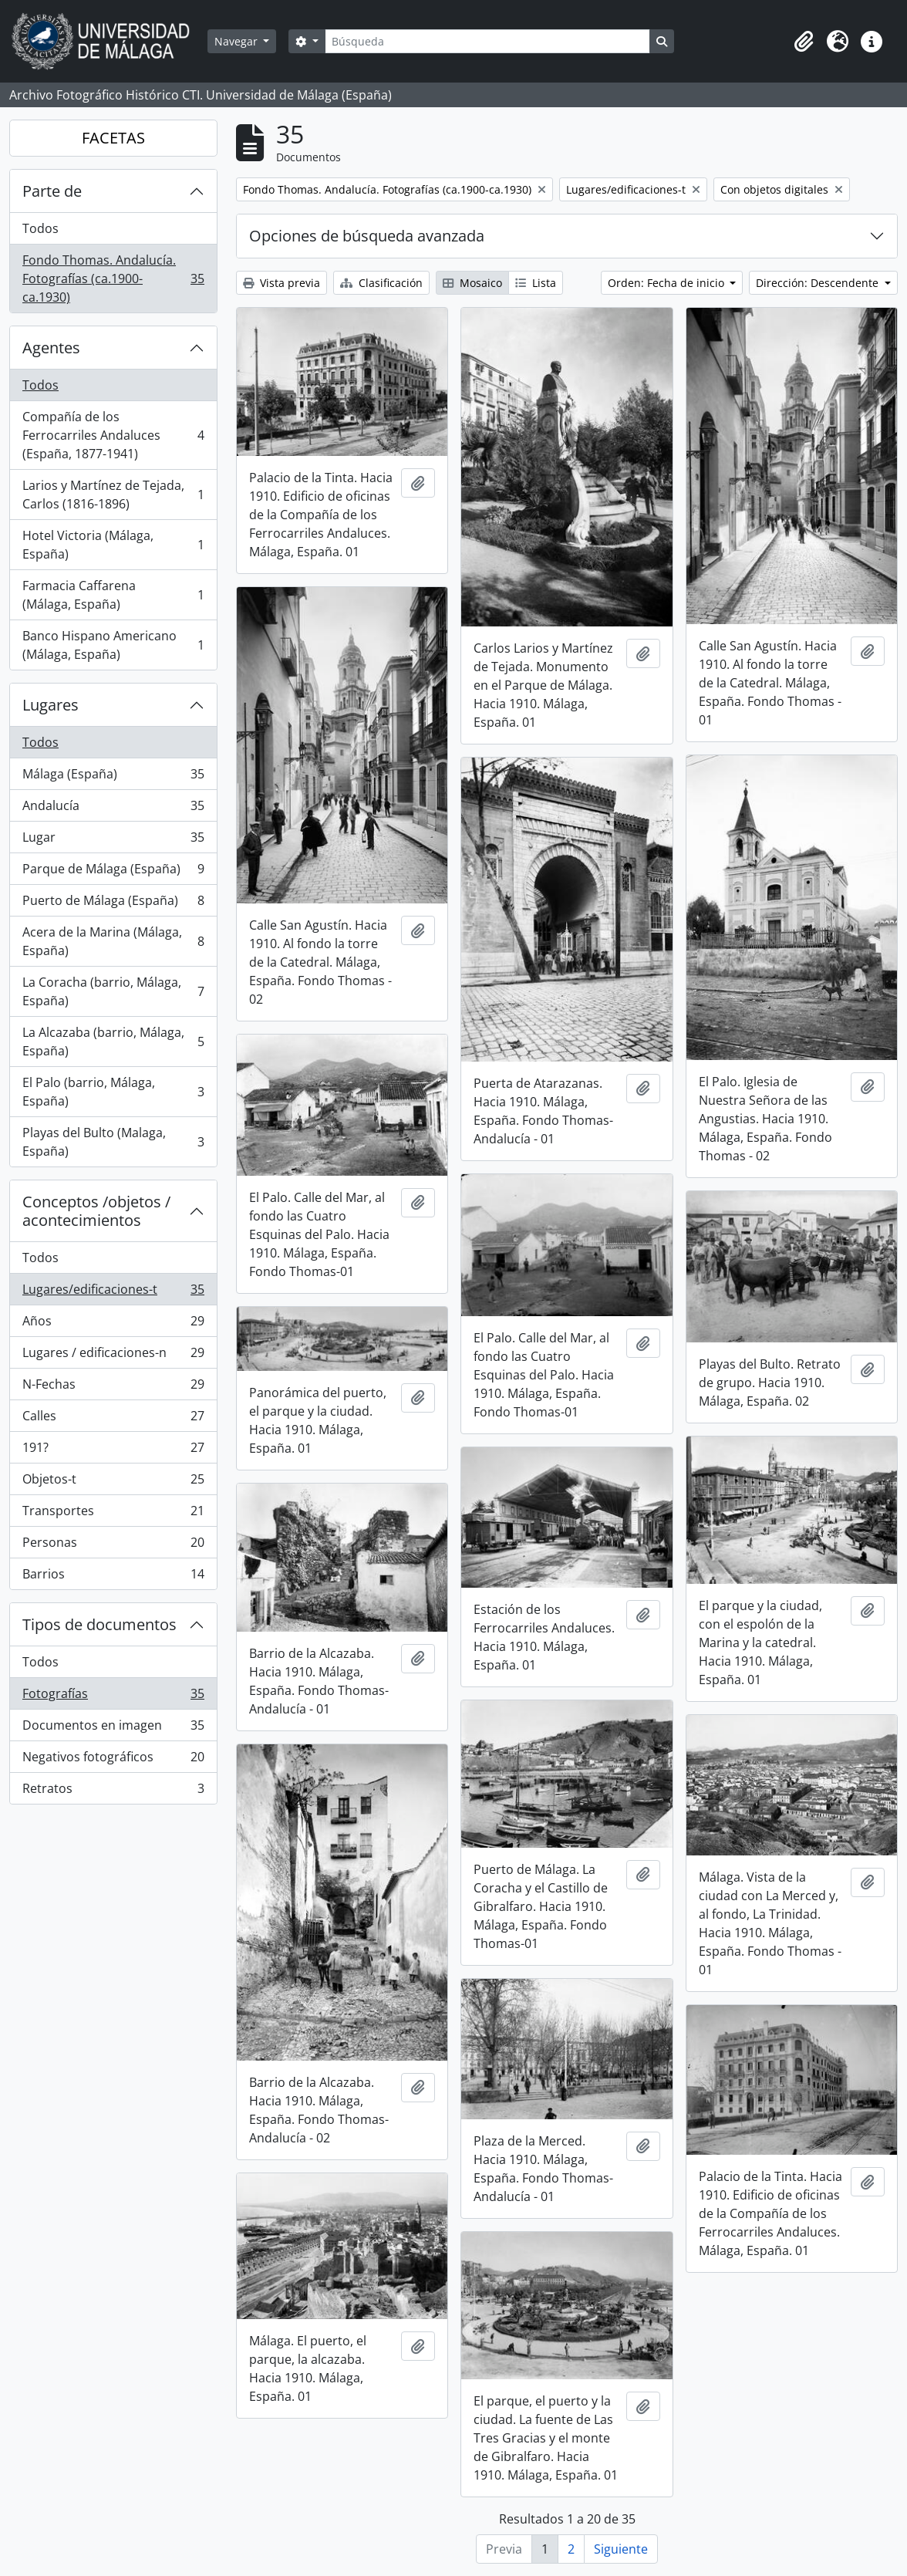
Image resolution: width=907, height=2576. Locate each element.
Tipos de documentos (99, 1624)
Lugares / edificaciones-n (113, 1356)
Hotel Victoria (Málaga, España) (113, 544)
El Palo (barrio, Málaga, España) (113, 1091)
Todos (40, 228)
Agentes (51, 347)
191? (113, 1451)
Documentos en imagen (113, 1728)
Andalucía (113, 809)
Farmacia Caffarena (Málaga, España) (113, 595)
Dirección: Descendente (819, 282)
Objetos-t (113, 1482)
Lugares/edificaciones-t (113, 1292)
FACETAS (113, 137)
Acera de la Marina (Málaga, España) (113, 941)
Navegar (237, 41)
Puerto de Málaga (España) (113, 904)
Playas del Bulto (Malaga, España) (113, 1142)
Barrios (113, 1577)
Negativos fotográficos (113, 1760)
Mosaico (472, 282)
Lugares (50, 704)
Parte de (52, 191)
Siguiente (621, 2549)
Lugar (113, 840)
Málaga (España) (113, 777)
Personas (113, 1545)
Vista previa (281, 282)
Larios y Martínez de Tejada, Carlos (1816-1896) (113, 494)
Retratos (113, 1791)
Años (113, 1324)
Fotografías (113, 1697)
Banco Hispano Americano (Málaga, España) (113, 645)
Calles (113, 1419)
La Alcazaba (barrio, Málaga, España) (113, 1041)
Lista (535, 282)
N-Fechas (113, 1387)
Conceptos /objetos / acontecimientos (96, 1211)
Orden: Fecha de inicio (667, 282)
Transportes (113, 1514)
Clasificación (381, 282)
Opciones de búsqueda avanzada (366, 235)
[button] (804, 42)
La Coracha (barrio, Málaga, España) (113, 991)
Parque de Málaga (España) (113, 872)
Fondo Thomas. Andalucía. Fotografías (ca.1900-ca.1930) (113, 279)
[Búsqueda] (487, 41)
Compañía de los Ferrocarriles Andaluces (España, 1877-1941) (113, 435)
